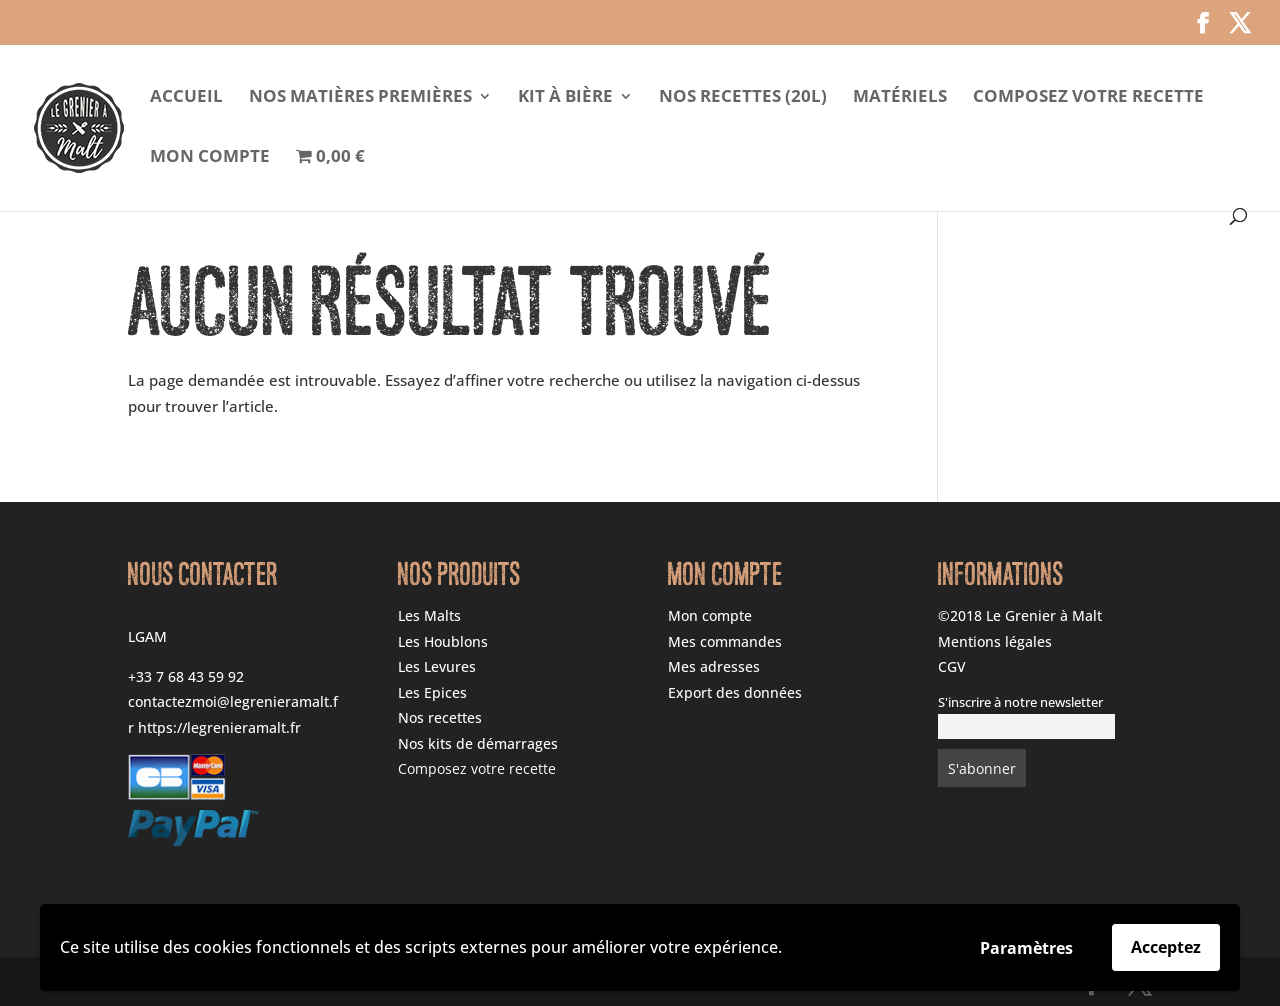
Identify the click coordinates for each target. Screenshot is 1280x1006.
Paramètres (1026, 948)
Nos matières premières (360, 98)
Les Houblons (443, 641)
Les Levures (437, 666)
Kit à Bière (565, 98)
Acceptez (1166, 947)
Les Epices (432, 692)
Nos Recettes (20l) (743, 98)
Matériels (900, 98)
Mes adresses (714, 666)
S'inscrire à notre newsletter (1020, 702)
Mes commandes (725, 641)
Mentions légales (995, 641)
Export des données (735, 692)
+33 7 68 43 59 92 (186, 676)
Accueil (186, 98)
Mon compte (210, 158)
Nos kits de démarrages (478, 743)
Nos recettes (440, 717)
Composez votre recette (1088, 98)
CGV (952, 666)
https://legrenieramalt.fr (219, 727)
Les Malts (429, 615)
